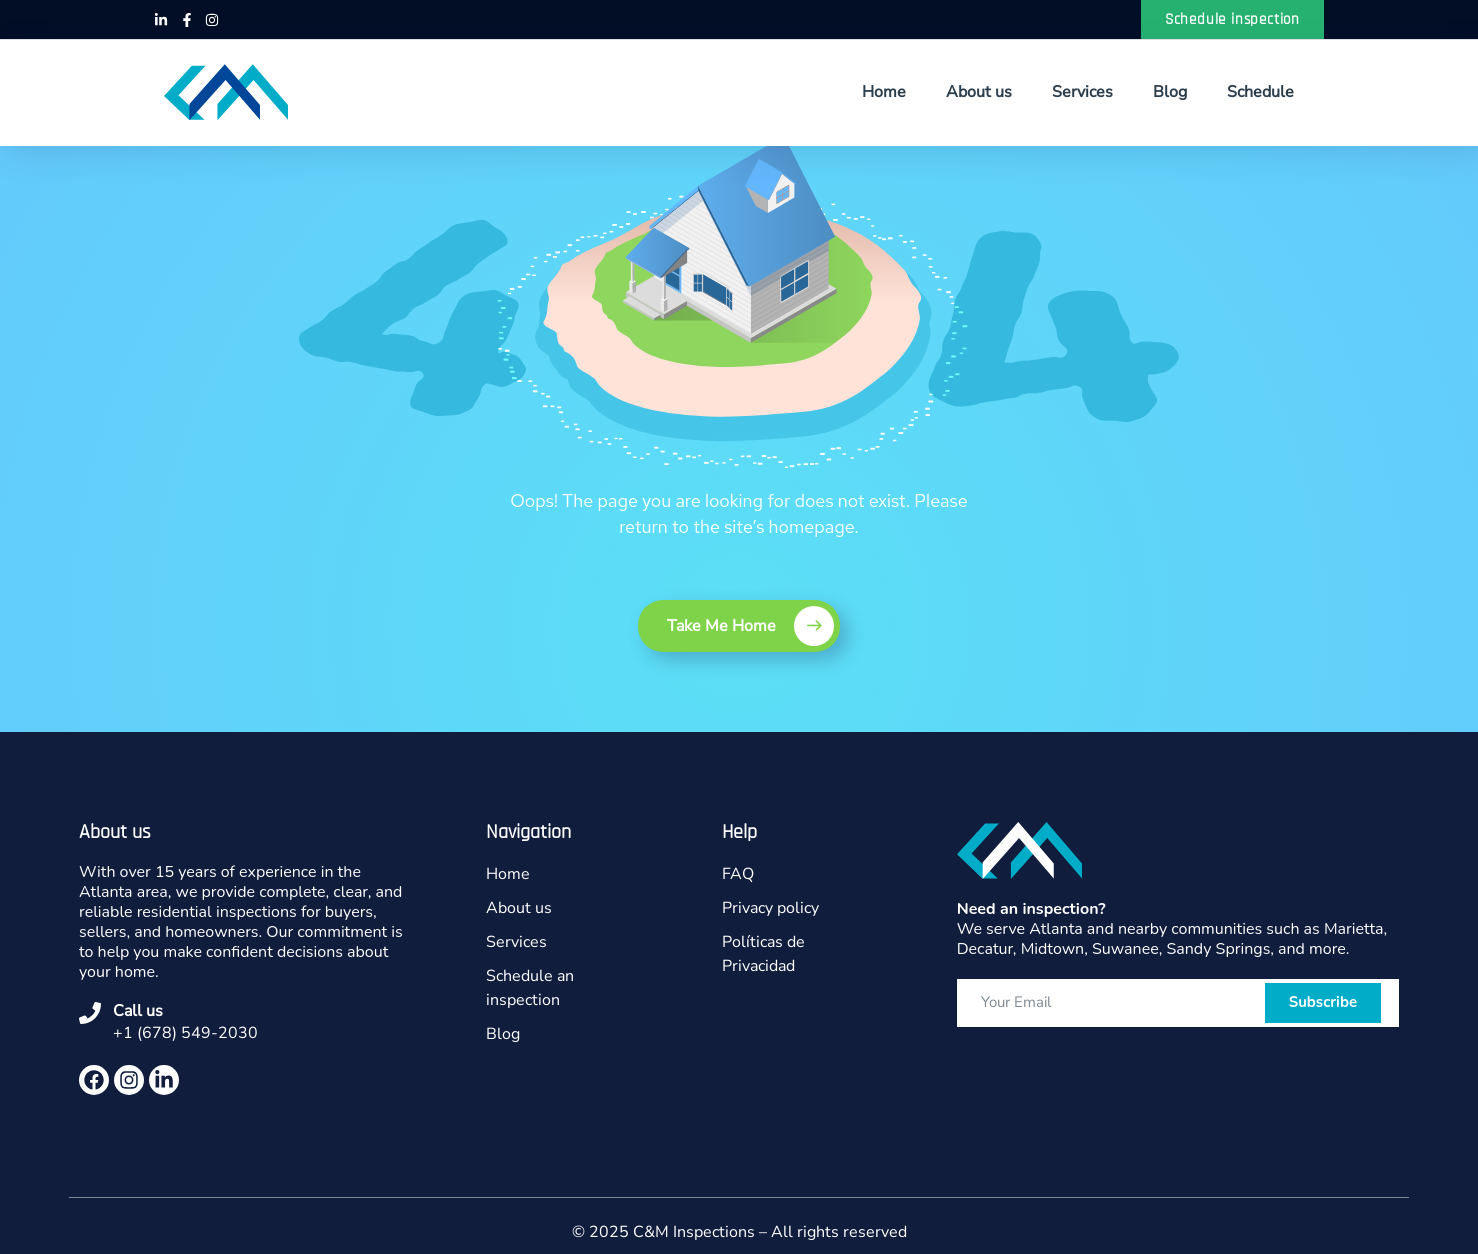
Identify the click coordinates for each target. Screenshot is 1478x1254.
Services (1082, 92)
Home (884, 92)
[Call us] (90, 1013)
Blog (1170, 92)
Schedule (1260, 92)
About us (979, 92)
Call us (138, 1011)
